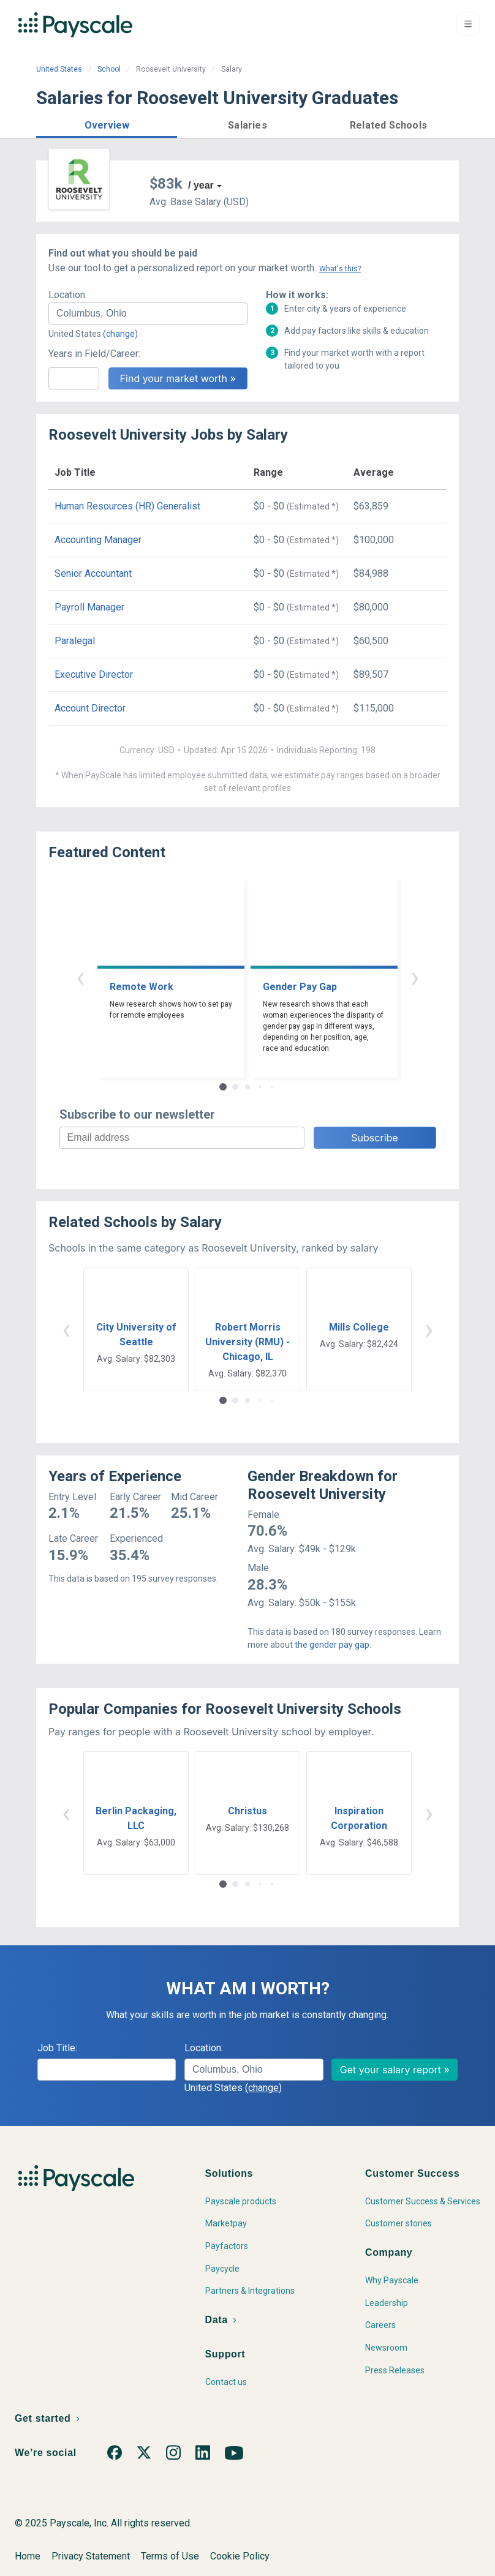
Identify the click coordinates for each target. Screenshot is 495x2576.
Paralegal (75, 641)
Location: (67, 295)
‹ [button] (80, 976)
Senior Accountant (93, 573)
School (109, 69)
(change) (120, 334)
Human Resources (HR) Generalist (127, 506)
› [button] (414, 976)
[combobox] (148, 313)
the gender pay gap (332, 1645)
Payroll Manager (89, 607)
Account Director (90, 708)
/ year (201, 185)
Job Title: (57, 2048)
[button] (106, 123)
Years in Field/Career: (94, 353)
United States (59, 69)
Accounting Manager (98, 540)
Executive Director (94, 674)
